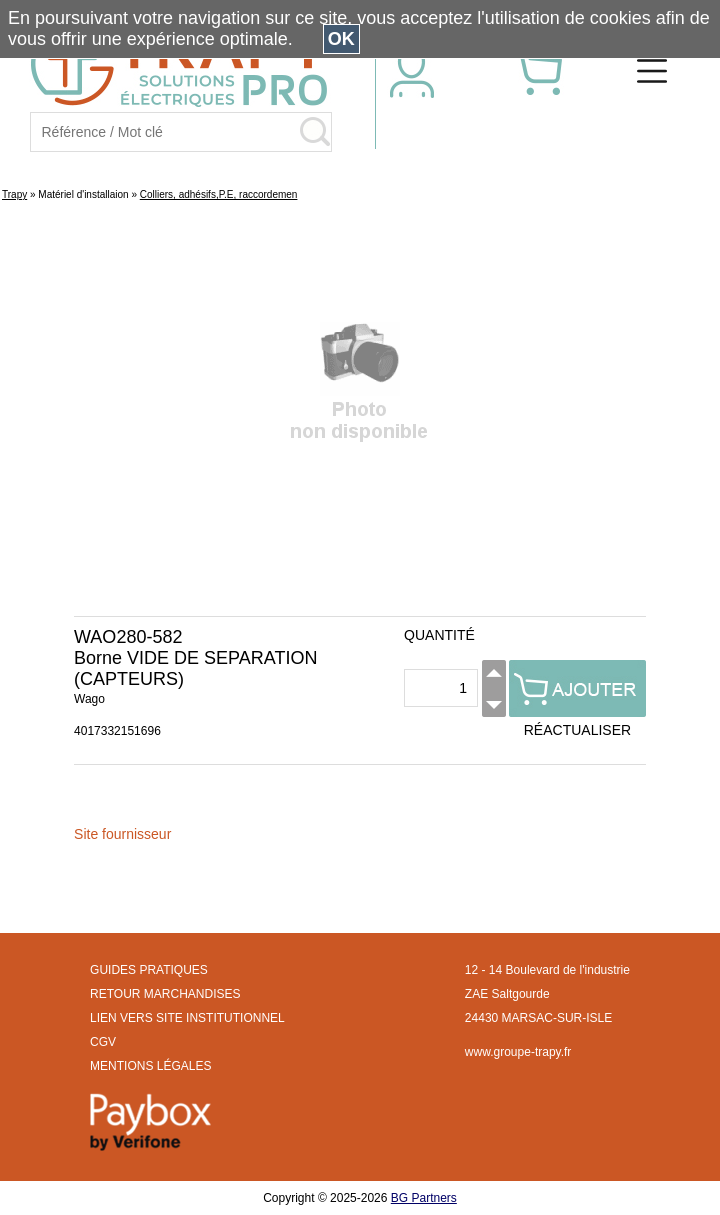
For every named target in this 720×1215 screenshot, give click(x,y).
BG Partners (424, 1198)
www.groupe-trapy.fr (518, 1052)
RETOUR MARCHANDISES (165, 994)
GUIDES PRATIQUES (149, 970)
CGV (103, 1042)
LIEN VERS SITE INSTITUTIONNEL (187, 1018)
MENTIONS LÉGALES (150, 1066)
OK (341, 39)
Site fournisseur (122, 834)
